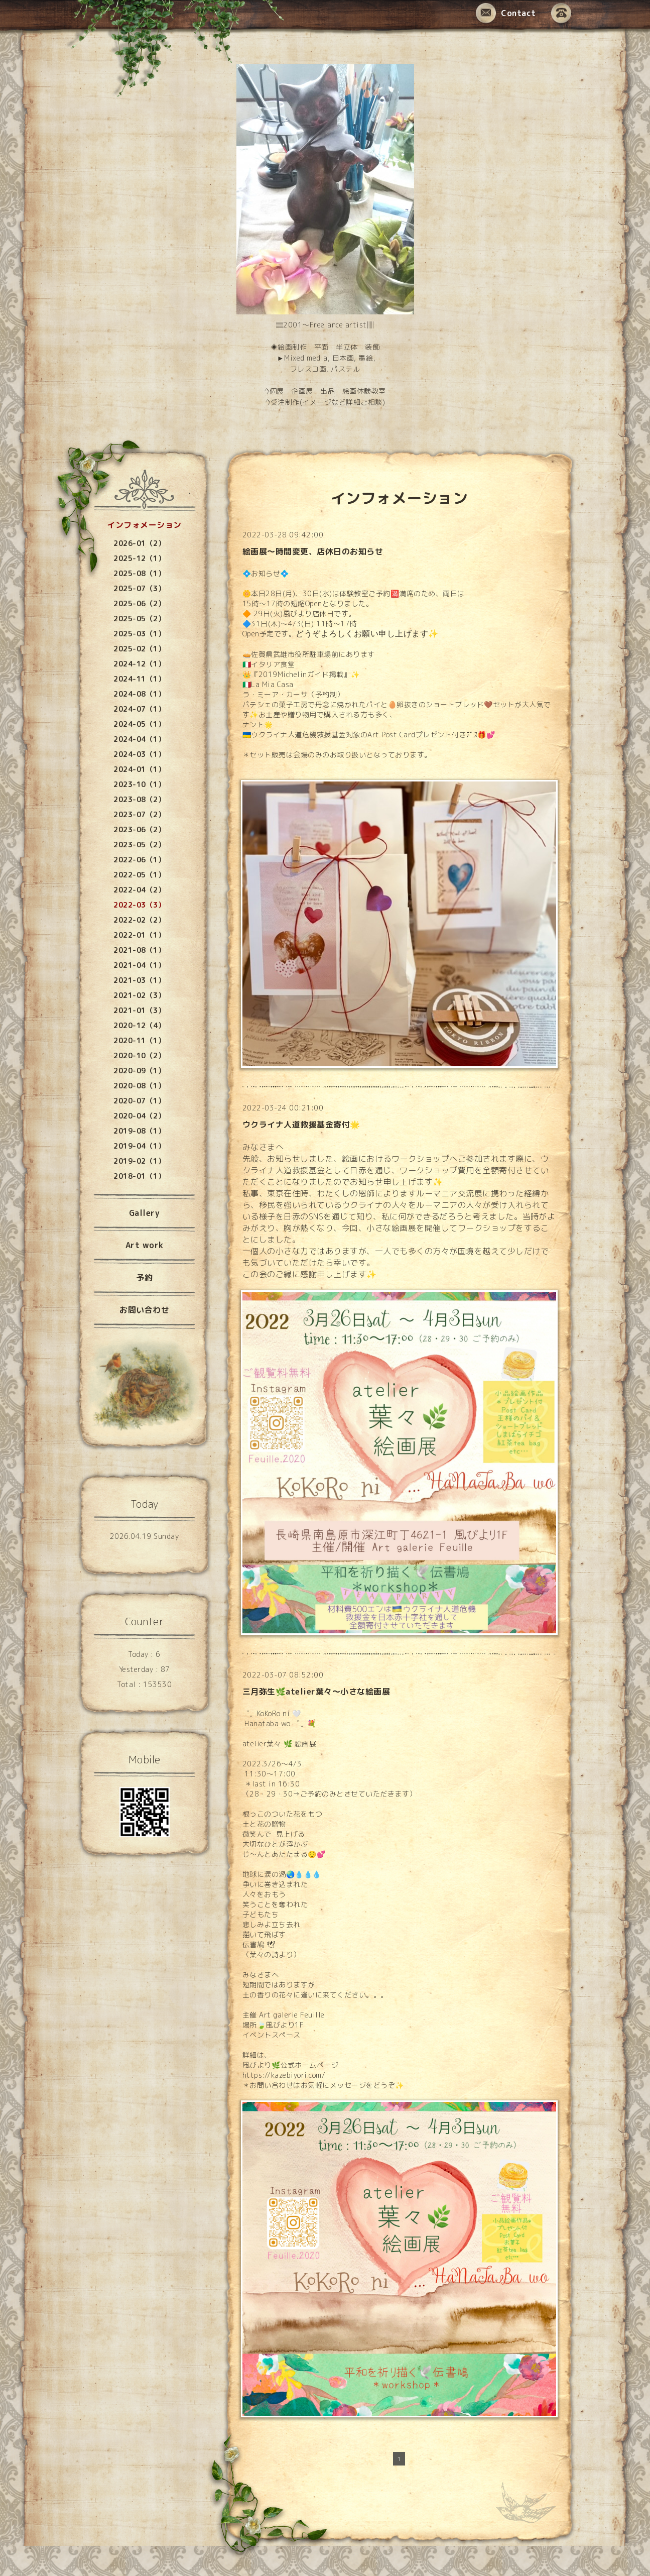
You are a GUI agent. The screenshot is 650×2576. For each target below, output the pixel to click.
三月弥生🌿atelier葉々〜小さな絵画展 (316, 1691)
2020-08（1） (139, 1085)
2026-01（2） (139, 543)
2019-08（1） (139, 1131)
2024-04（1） (139, 739)
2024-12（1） (139, 663)
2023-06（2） (139, 829)
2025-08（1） (139, 573)
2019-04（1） (139, 1146)
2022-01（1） (139, 935)
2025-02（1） (139, 648)
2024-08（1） (139, 694)
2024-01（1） (139, 769)
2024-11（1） (139, 679)
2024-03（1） (139, 754)
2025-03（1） (139, 633)
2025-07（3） (139, 588)
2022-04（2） (139, 889)
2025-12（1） (139, 558)
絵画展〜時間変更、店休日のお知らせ (312, 551)
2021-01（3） (139, 1010)
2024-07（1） (139, 709)
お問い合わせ (144, 1309)
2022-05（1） (139, 874)
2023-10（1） (139, 784)
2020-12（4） (139, 1025)
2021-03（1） (139, 980)
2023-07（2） (139, 814)
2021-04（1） (139, 965)
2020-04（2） (139, 1116)
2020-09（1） (139, 1070)
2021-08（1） (139, 950)
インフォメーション (144, 524)
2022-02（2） (139, 920)
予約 (144, 1277)
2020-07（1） (139, 1100)
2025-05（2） (139, 618)
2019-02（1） (139, 1161)
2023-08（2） (139, 799)
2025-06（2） (139, 603)
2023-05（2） (139, 844)
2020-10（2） (139, 1055)
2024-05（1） (139, 724)
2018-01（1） (139, 1176)
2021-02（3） (139, 995)
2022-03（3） (139, 905)
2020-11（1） (139, 1040)
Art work (144, 1245)
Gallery (144, 1212)
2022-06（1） (139, 859)
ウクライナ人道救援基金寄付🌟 (301, 1124)
